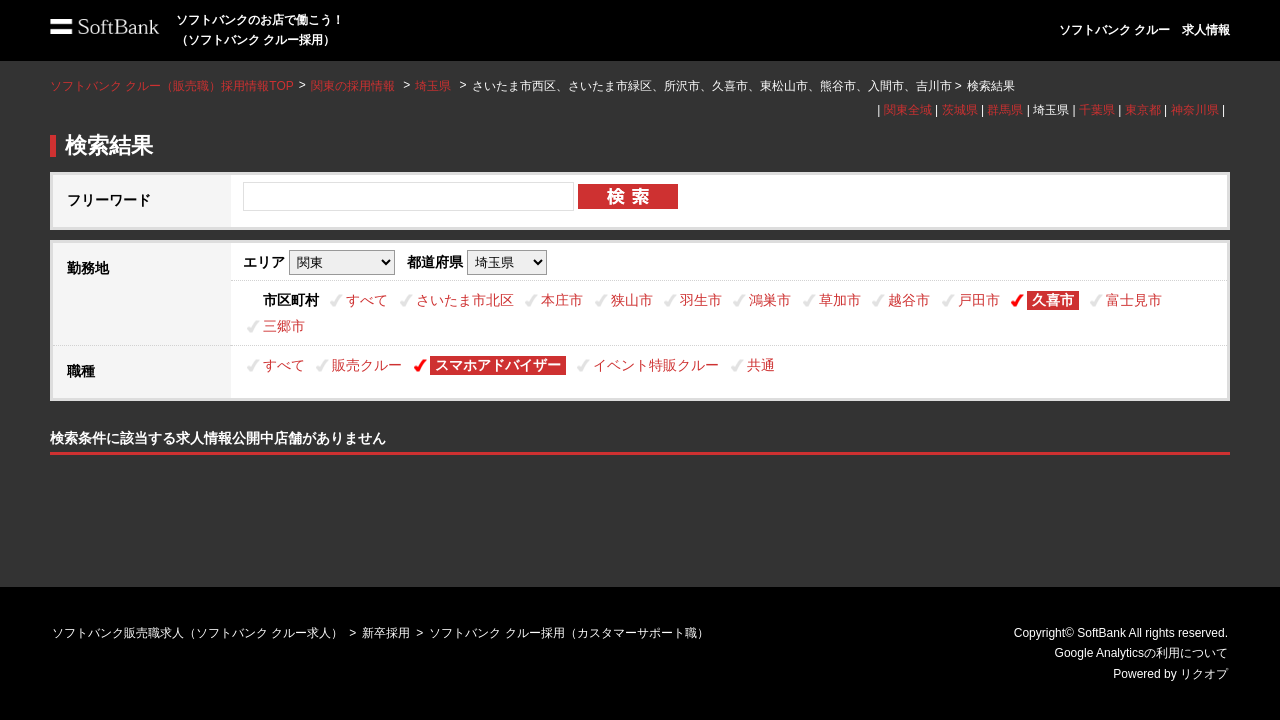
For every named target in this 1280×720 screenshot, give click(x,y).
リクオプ (1204, 674)
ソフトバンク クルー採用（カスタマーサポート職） (568, 633)
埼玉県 (433, 86)
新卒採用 (386, 633)
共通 (761, 365)
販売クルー (367, 365)
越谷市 (909, 300)
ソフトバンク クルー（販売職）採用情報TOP (172, 86)
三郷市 (284, 326)
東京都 (1143, 110)
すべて (367, 300)
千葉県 (1097, 110)
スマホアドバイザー (498, 365)
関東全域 (908, 110)
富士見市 (1134, 300)
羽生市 (701, 300)
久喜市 (1053, 300)
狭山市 (632, 300)
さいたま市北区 (465, 300)
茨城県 (960, 110)
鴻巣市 (770, 300)
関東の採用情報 (354, 86)
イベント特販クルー (656, 365)
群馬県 (1005, 110)
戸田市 (979, 300)
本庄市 (562, 300)
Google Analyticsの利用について (1141, 653)
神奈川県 (1195, 110)
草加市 (840, 300)
